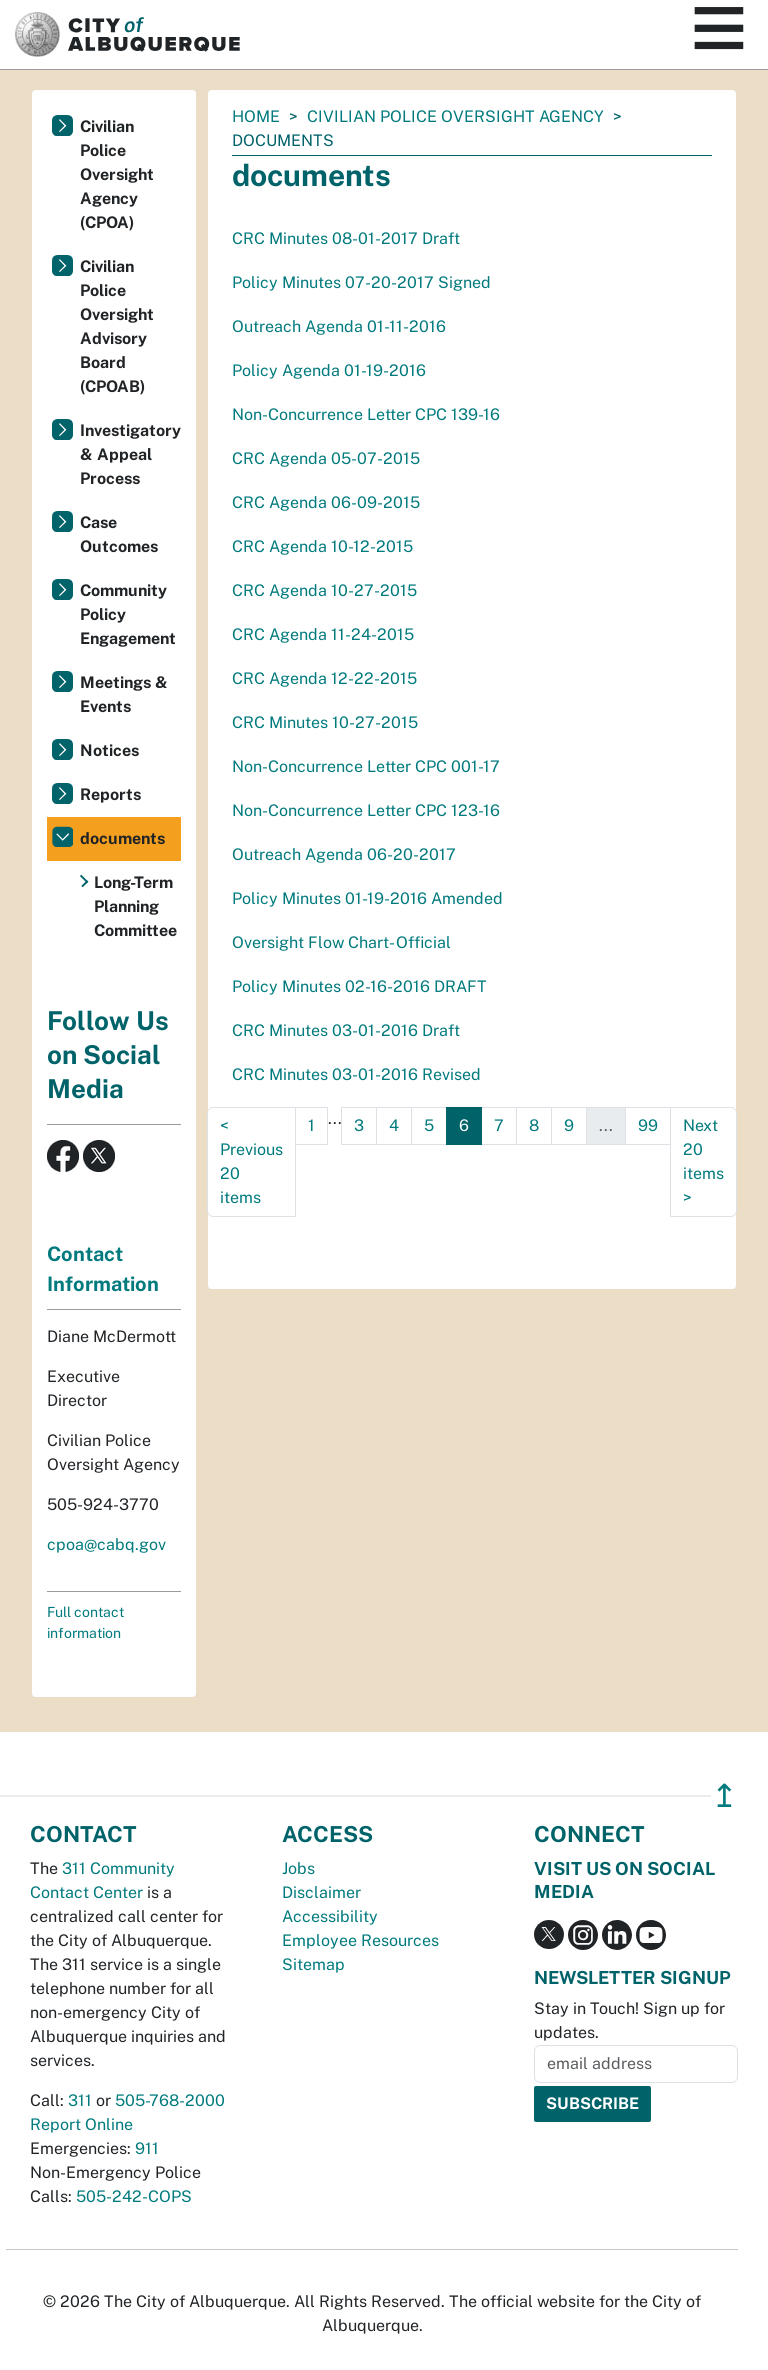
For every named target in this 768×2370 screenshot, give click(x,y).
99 (648, 1125)
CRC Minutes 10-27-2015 (325, 722)
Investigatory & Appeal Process (130, 454)
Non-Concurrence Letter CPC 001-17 (366, 766)
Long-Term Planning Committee (135, 906)
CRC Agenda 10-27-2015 (324, 590)
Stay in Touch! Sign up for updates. (629, 2020)
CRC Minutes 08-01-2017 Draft (346, 238)
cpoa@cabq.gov (106, 1544)
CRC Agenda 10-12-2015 (322, 546)
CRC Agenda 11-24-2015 (323, 634)
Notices (109, 750)
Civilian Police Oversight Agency (455, 116)
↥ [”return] (724, 1795)
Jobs (298, 1868)
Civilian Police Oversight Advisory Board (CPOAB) (117, 326)
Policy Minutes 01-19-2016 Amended (367, 898)
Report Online (81, 2124)
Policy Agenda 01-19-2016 (329, 370)
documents (122, 838)
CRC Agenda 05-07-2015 (326, 458)
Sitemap (313, 1964)
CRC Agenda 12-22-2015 (324, 678)
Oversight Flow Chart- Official (341, 942)
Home (256, 116)
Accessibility (330, 1916)
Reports (110, 794)
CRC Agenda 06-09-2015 (326, 502)
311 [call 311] (80, 2100)
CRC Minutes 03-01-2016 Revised (356, 1074)
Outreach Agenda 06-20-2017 (344, 854)
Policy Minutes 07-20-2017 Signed (361, 282)
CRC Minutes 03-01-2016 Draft (346, 1030)
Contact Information (103, 1269)
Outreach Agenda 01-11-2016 (339, 326)
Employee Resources (360, 1940)
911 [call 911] (147, 2148)
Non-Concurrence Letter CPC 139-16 (366, 414)
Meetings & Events (124, 694)
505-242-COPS (134, 2196)
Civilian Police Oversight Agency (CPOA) (117, 174)
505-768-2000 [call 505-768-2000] (170, 2100)
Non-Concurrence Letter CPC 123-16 (366, 810)
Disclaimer (321, 1892)
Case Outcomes (119, 534)
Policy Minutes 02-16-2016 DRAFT (359, 986)
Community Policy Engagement (128, 614)
